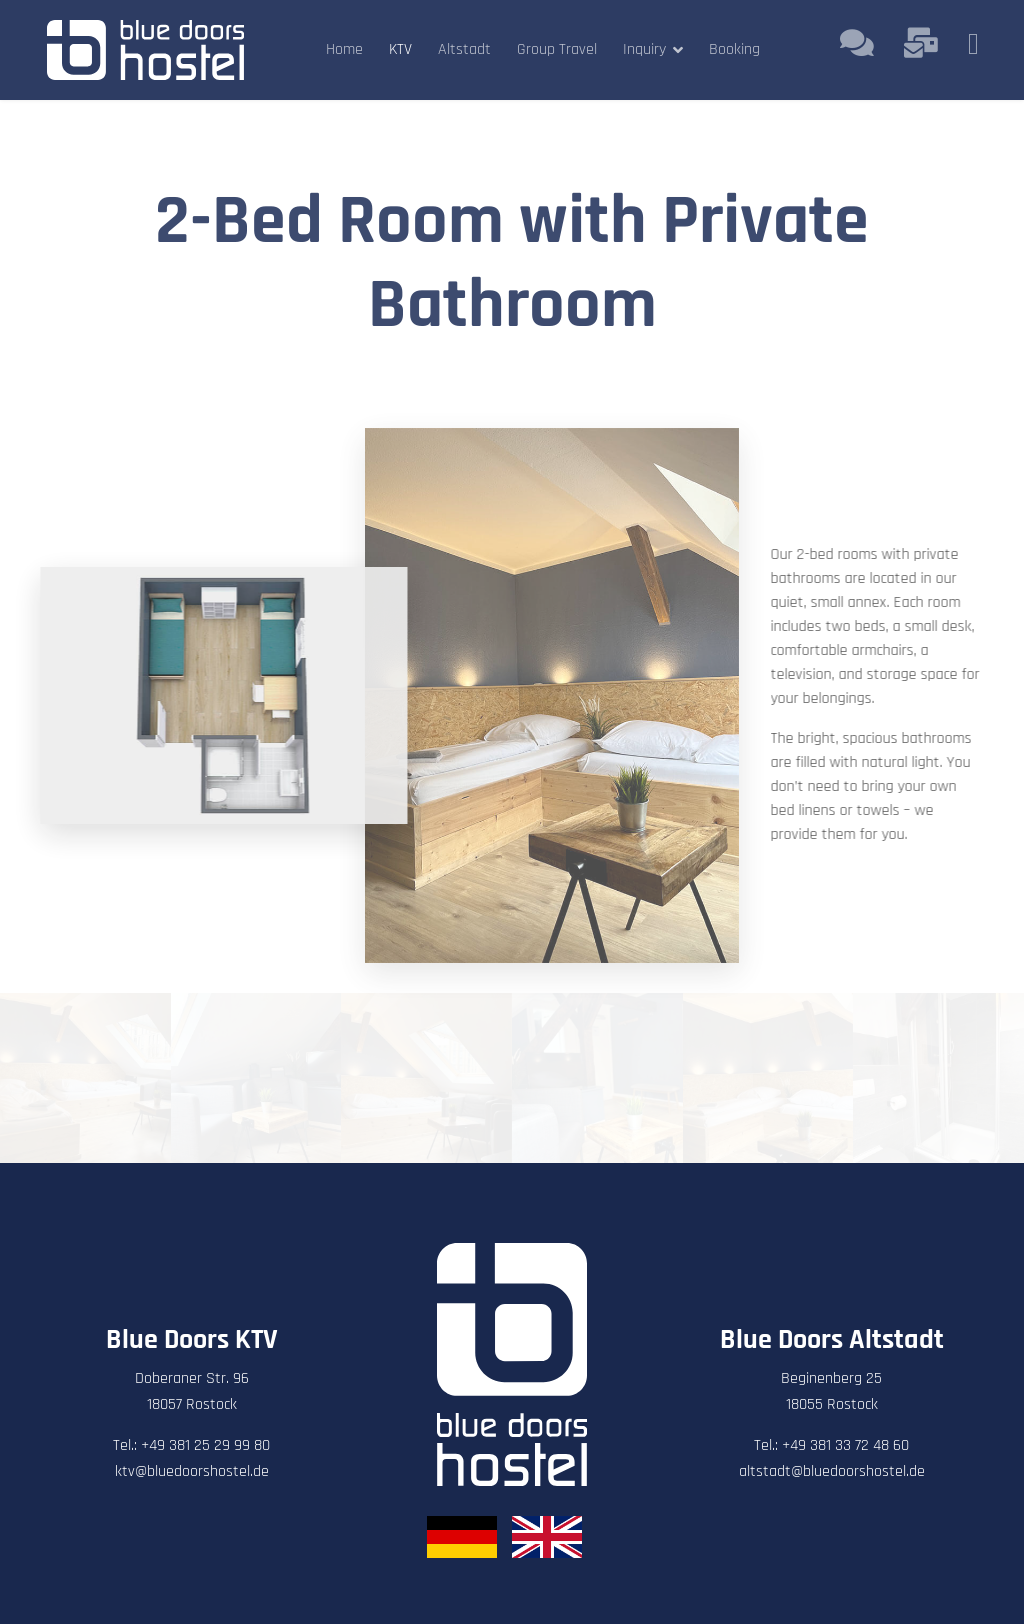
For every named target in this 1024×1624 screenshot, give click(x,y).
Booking (734, 49)
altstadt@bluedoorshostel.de (832, 1471)
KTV (400, 49)
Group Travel (557, 49)
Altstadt (464, 49)
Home (344, 49)
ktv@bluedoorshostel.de (192, 1471)
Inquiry (644, 49)
